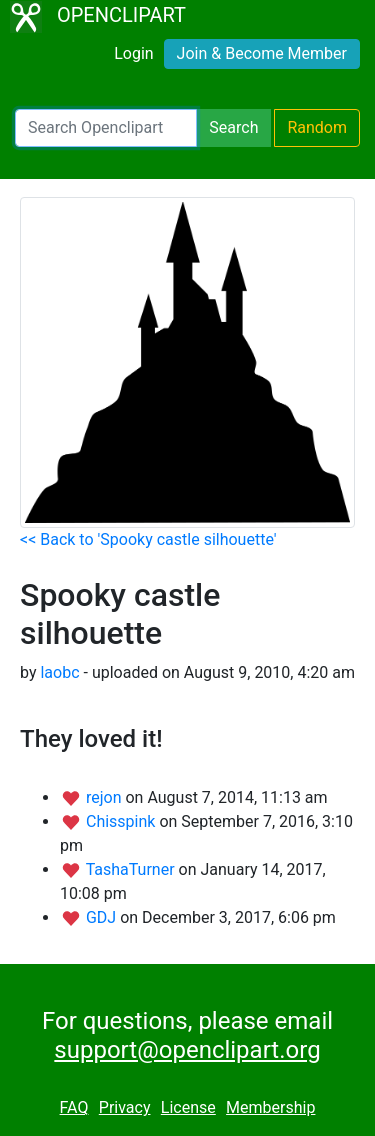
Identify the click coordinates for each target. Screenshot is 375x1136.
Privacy (125, 1107)
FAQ (74, 1107)
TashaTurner (132, 869)
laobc (59, 672)
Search (233, 127)
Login (133, 53)
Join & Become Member (262, 53)
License (188, 1107)
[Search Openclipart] (106, 128)
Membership (270, 1107)
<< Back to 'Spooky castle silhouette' (148, 539)
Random (317, 127)
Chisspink (122, 821)
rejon (106, 797)
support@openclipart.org (187, 1050)
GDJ (103, 917)
